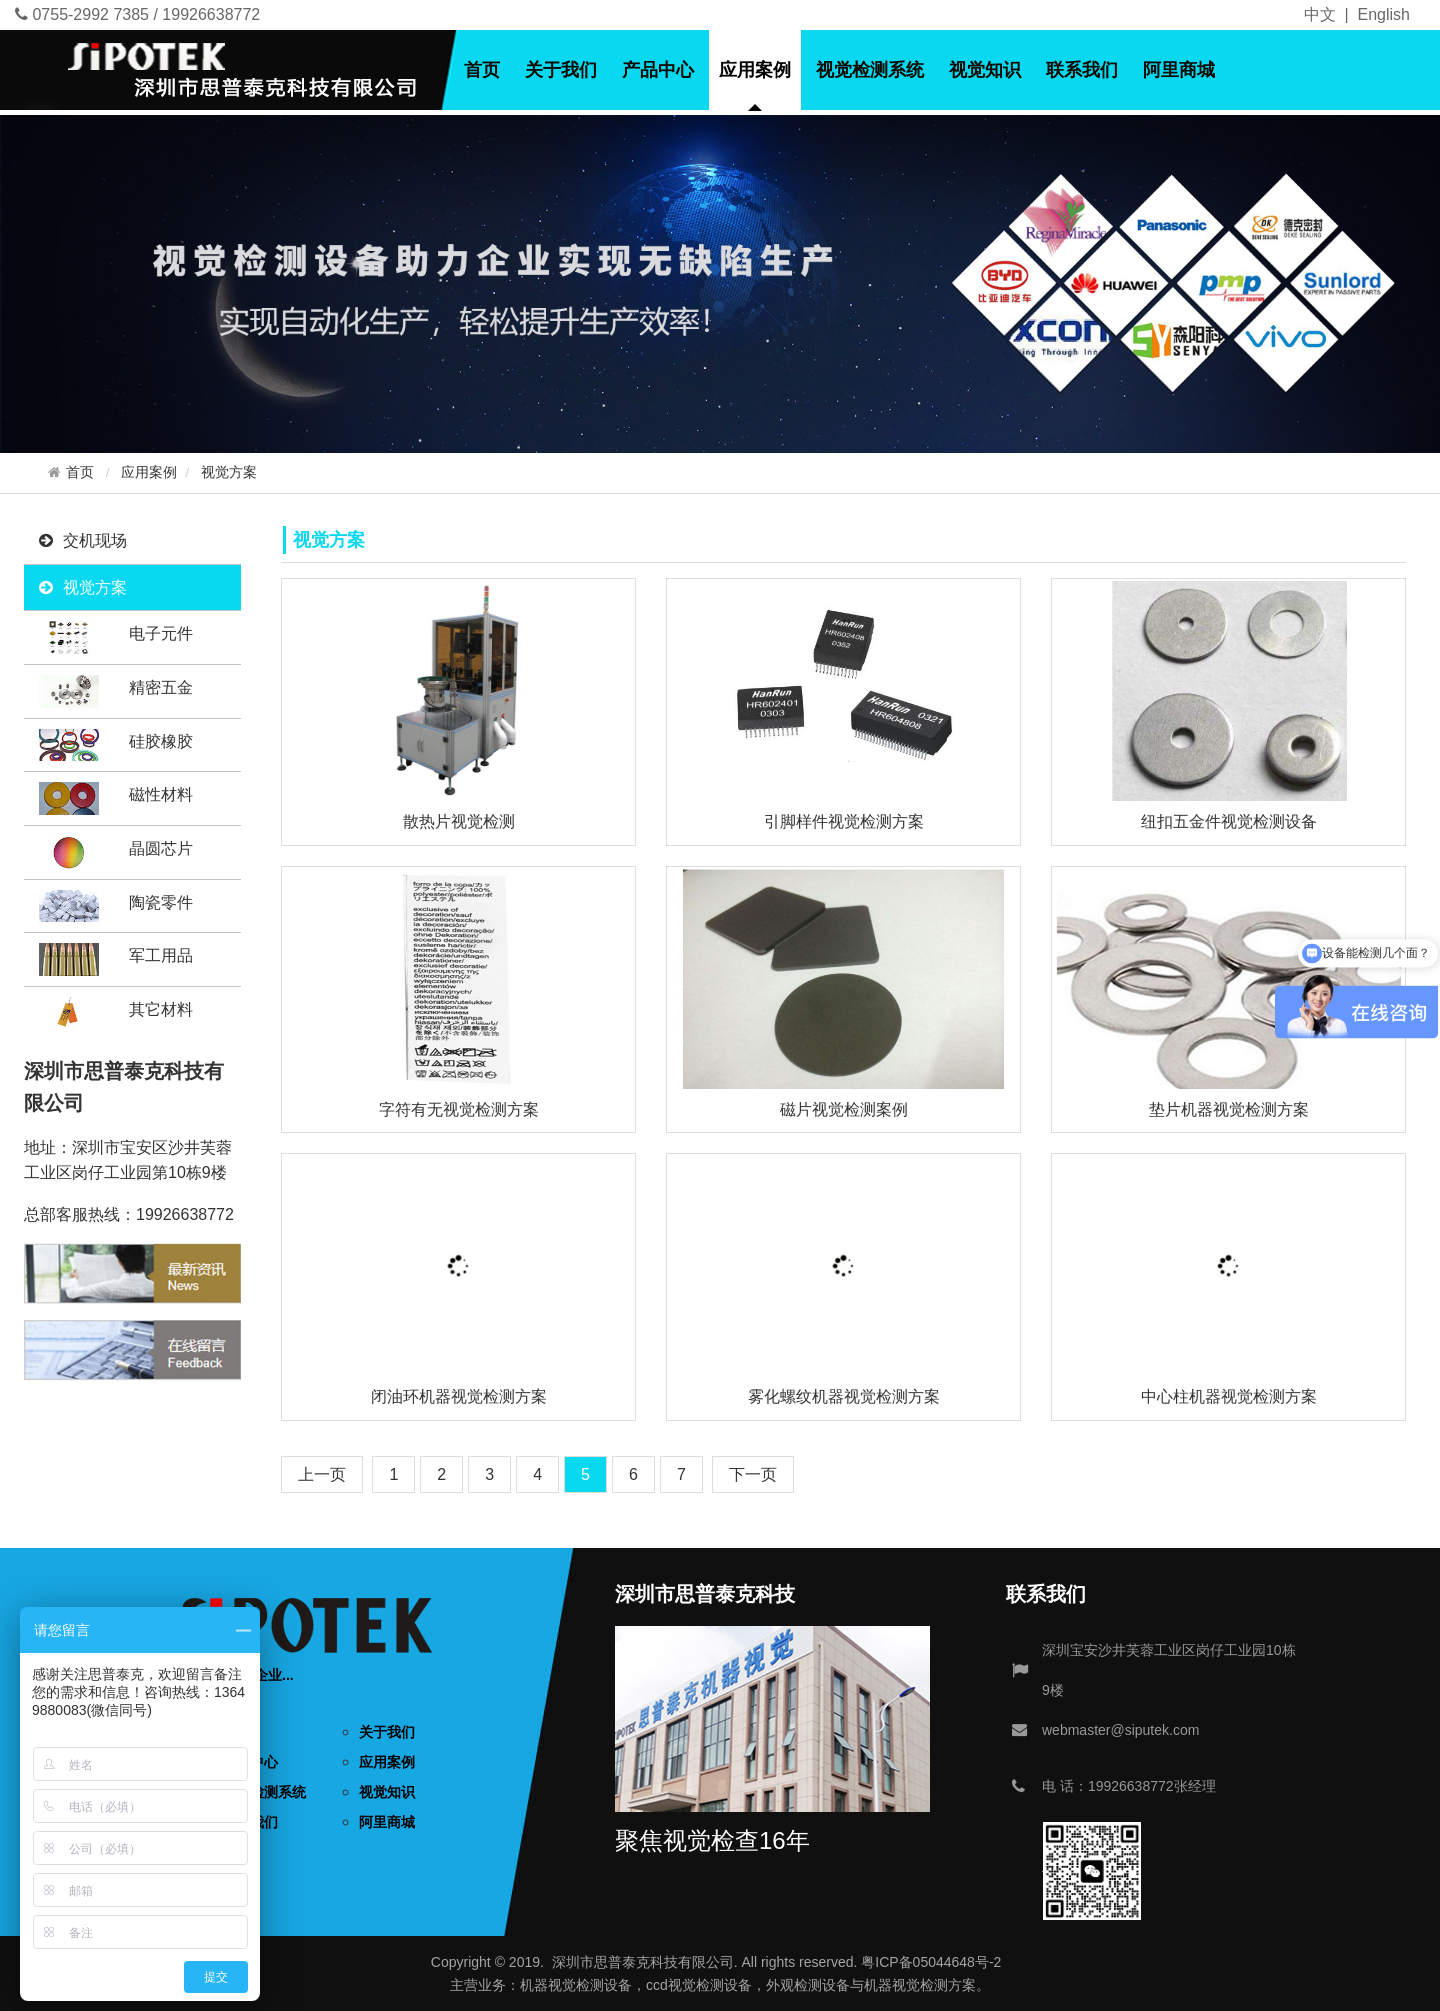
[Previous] (322, 1474)
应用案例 (755, 70)
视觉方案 (229, 472)
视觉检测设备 (590, 1985)
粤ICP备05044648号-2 (931, 1962)
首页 (482, 70)
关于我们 (561, 70)
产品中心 (658, 70)
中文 (1320, 14)
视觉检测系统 (870, 70)
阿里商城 (1179, 70)
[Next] (753, 1474)
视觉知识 (985, 70)
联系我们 (1082, 70)
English (1384, 14)
